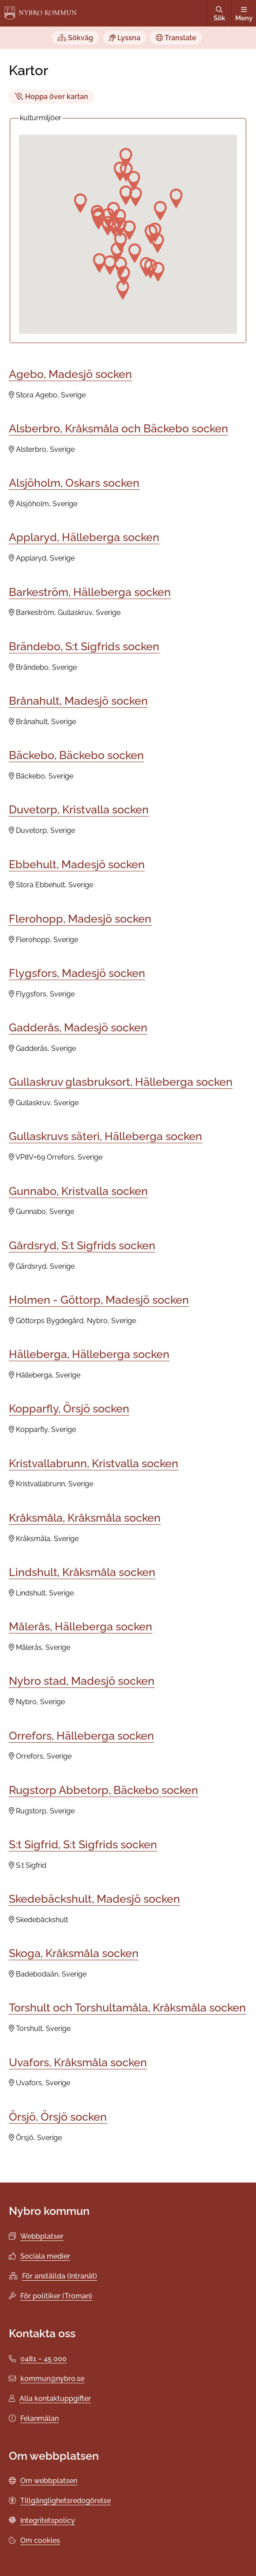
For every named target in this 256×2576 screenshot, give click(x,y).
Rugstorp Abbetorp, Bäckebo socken (103, 1790)
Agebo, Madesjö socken (70, 374)
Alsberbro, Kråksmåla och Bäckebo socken (118, 428)
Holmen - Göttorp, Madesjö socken (99, 1299)
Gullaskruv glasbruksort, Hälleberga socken (121, 1081)
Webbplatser (42, 2236)
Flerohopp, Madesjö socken (80, 918)
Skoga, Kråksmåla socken (74, 1953)
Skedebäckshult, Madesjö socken (94, 1898)
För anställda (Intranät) (59, 2276)
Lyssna (124, 38)
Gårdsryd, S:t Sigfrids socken (82, 1245)
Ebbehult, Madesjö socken (77, 864)
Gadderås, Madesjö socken (78, 1027)
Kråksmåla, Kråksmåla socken (85, 1517)
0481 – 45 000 (43, 2359)
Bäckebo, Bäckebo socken (76, 755)
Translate (176, 38)
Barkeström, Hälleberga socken (90, 592)
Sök (219, 14)
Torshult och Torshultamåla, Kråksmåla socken (127, 2007)
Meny (244, 14)
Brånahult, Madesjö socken (78, 700)
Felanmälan (39, 2418)
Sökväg (75, 38)
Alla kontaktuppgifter (55, 2398)
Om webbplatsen (48, 2481)
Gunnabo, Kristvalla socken (78, 1191)
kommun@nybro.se (52, 2378)
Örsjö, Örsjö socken (58, 2116)
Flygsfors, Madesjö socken (77, 973)
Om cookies (40, 2540)
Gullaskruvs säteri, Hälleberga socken (105, 1136)
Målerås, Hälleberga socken (80, 1626)
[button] (117, 252)
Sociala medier (45, 2256)
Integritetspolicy (47, 2520)
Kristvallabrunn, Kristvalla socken (93, 1463)
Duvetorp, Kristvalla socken (79, 809)
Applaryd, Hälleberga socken (84, 537)
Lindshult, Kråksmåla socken (82, 1572)
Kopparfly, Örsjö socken (69, 1408)
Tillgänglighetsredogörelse (65, 2500)
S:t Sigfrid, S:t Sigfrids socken (83, 1844)
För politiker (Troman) (56, 2296)
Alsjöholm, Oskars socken (74, 482)
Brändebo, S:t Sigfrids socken (84, 646)
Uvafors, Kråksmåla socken (78, 2062)
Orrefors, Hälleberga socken (81, 1735)
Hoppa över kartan (51, 96)
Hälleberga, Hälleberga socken (89, 1354)
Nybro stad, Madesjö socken (81, 1680)
